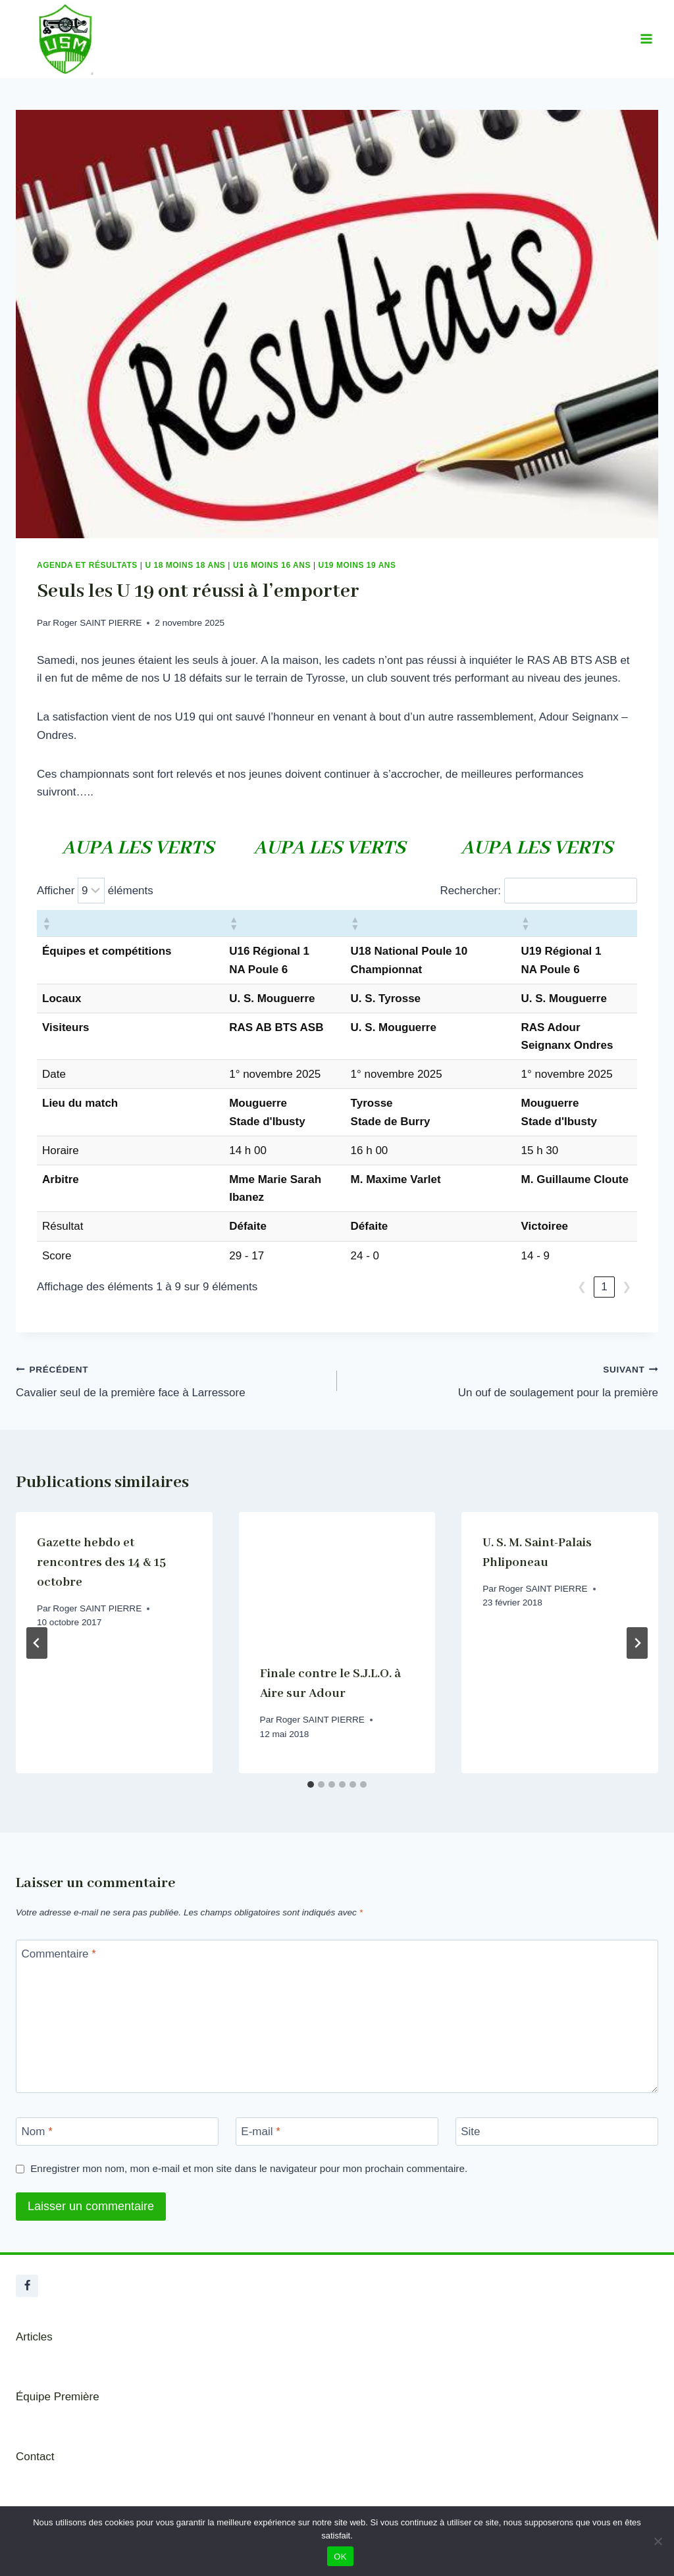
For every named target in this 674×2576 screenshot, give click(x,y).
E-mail (260, 2131)
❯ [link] (626, 1286)
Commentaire (59, 1953)
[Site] (556, 2131)
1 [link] (604, 1286)
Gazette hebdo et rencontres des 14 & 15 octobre (101, 1562)
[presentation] (337, 1577)
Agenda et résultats (87, 565)
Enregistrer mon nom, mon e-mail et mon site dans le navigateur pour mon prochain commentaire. (248, 2168)
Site (470, 2131)
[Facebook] (27, 2286)
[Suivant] (637, 1643)
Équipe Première (57, 2396)
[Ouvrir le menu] (646, 39)
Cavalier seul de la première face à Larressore (171, 1379)
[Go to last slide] (36, 1643)
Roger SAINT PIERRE (97, 623)
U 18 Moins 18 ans (185, 565)
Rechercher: (470, 890)
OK (340, 2557)
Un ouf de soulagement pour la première (503, 1379)
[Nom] (117, 2131)
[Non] (657, 2541)
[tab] (310, 1784)
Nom (37, 2131)
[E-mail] (337, 2131)
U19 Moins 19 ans (357, 565)
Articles (34, 2337)
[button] (46, 923)
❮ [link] (581, 1286)
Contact (35, 2456)
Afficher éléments (95, 890)
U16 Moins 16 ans (272, 565)
